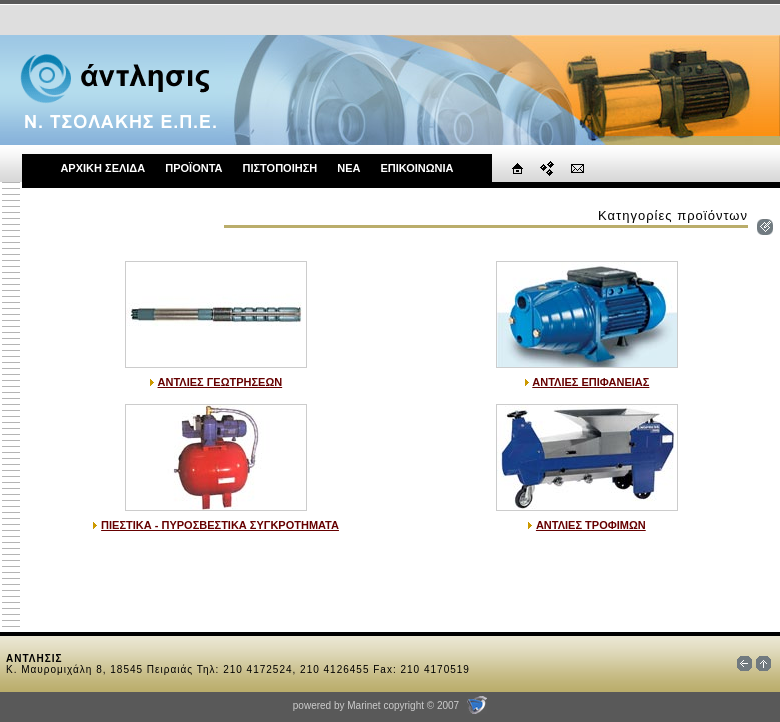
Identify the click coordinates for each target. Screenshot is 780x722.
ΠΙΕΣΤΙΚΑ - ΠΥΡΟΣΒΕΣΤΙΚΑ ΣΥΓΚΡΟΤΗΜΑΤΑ (220, 525)
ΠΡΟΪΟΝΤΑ (193, 168)
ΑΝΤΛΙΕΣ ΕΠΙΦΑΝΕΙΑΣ (590, 382)
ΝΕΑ (348, 168)
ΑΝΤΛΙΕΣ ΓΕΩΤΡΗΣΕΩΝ (220, 382)
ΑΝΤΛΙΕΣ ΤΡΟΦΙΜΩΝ (591, 525)
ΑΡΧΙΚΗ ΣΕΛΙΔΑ (102, 168)
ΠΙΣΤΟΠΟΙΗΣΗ (279, 168)
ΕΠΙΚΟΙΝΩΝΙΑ (416, 168)
